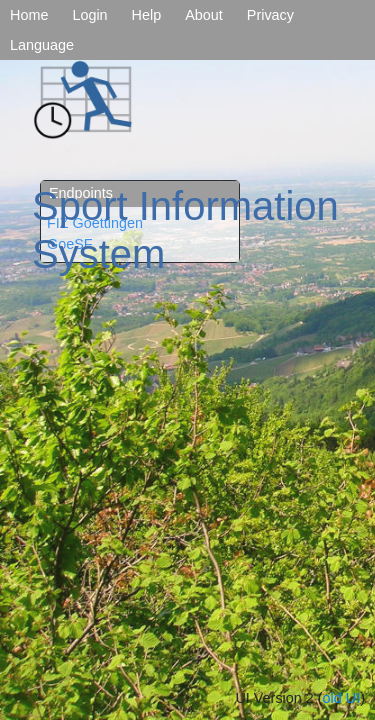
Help (147, 15)
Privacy (270, 15)
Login (89, 15)
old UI (342, 698)
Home (29, 15)
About (204, 15)
